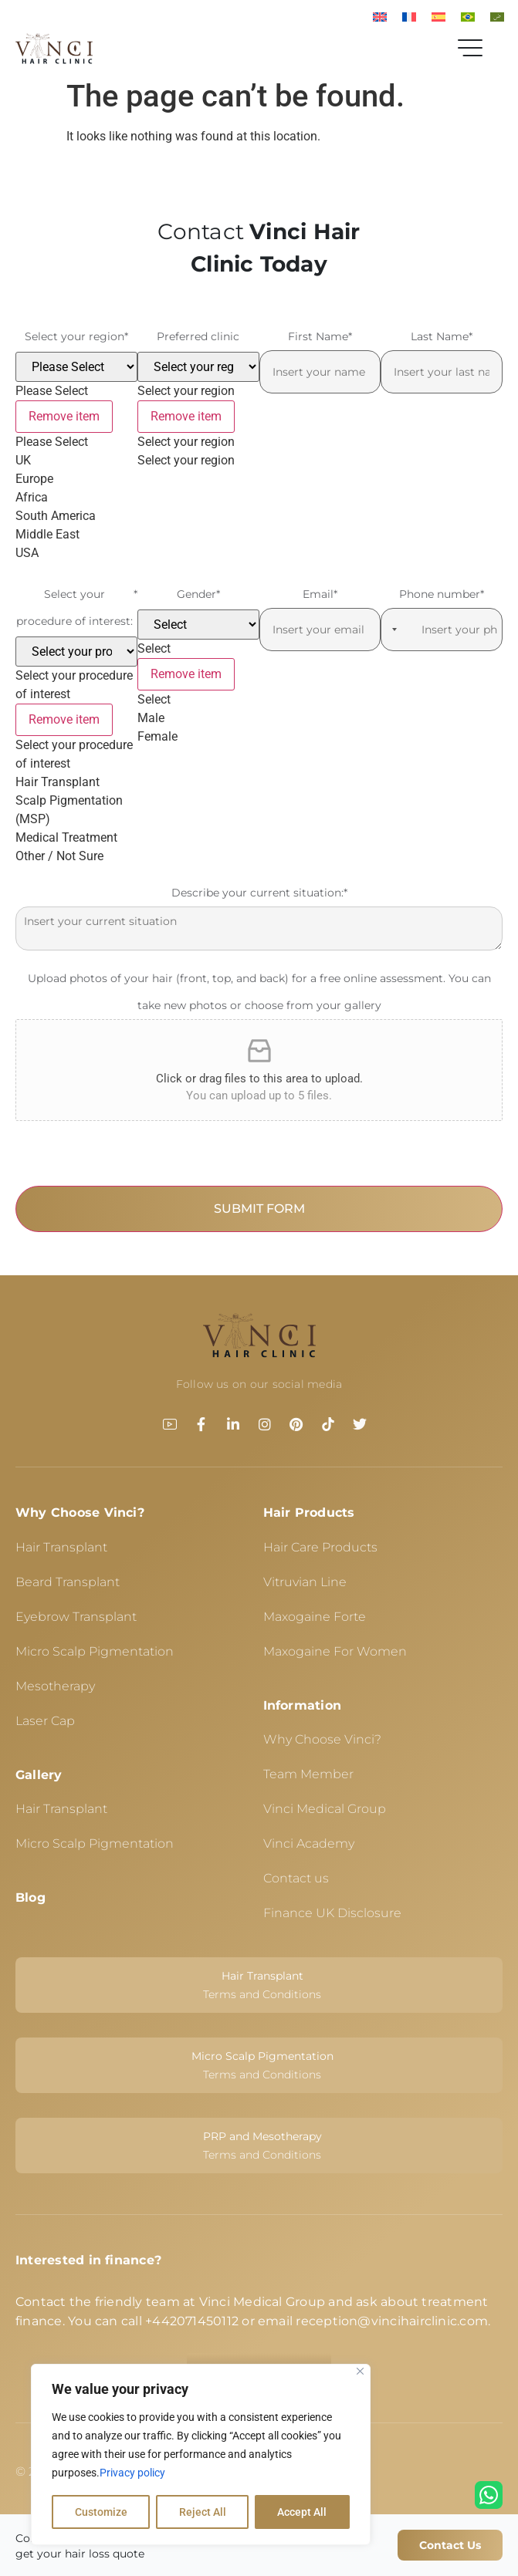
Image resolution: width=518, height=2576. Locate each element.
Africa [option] (31, 497)
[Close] (360, 2371)
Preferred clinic (198, 336)
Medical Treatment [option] (66, 837)
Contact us (296, 1878)
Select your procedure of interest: (76, 608)
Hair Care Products (320, 1547)
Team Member (308, 1774)
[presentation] (132, 1156)
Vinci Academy (308, 1843)
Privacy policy (132, 2473)
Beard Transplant (67, 1582)
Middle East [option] (47, 534)
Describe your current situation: (259, 892)
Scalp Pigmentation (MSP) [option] (69, 809)
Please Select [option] (51, 441)
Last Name (441, 336)
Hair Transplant (61, 1547)
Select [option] (154, 699)
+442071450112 (192, 2321)
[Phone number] (442, 629)
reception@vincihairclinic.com (392, 2321)
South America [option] (55, 515)
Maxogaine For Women (335, 1651)
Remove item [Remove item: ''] (64, 416)
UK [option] (23, 460)
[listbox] (76, 457)
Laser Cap (45, 1720)
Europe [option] (34, 478)
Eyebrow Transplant (76, 1616)
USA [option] (27, 552)
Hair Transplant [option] (57, 782)
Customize (101, 2512)
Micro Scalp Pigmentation (94, 1651)
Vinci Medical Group (324, 1808)
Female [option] (157, 736)
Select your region (76, 336)
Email (320, 594)
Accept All (302, 2512)
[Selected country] (391, 629)
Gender (198, 594)
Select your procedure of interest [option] (74, 754)
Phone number (441, 594)
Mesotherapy (55, 1686)
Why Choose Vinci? (79, 1512)
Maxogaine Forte (314, 1616)
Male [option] (150, 718)
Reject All (202, 2512)
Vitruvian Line (305, 1582)
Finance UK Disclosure (332, 1913)
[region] (201, 2455)
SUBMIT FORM (259, 1208)
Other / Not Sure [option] (59, 856)
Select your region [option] (186, 441)
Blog (30, 1897)
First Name (320, 336)
